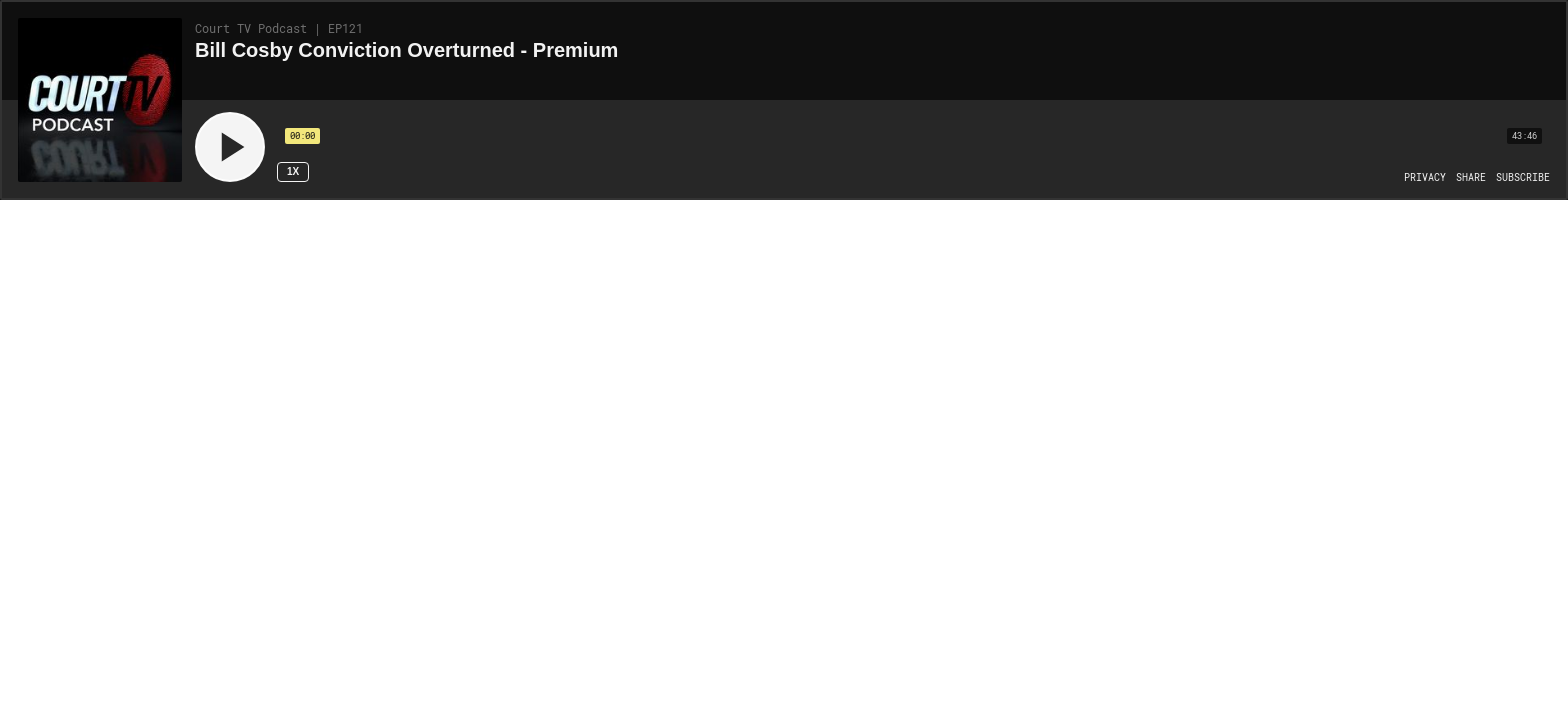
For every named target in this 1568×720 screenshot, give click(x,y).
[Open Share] (1471, 178)
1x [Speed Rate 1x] (293, 171)
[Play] (230, 147)
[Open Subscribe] (1523, 178)
